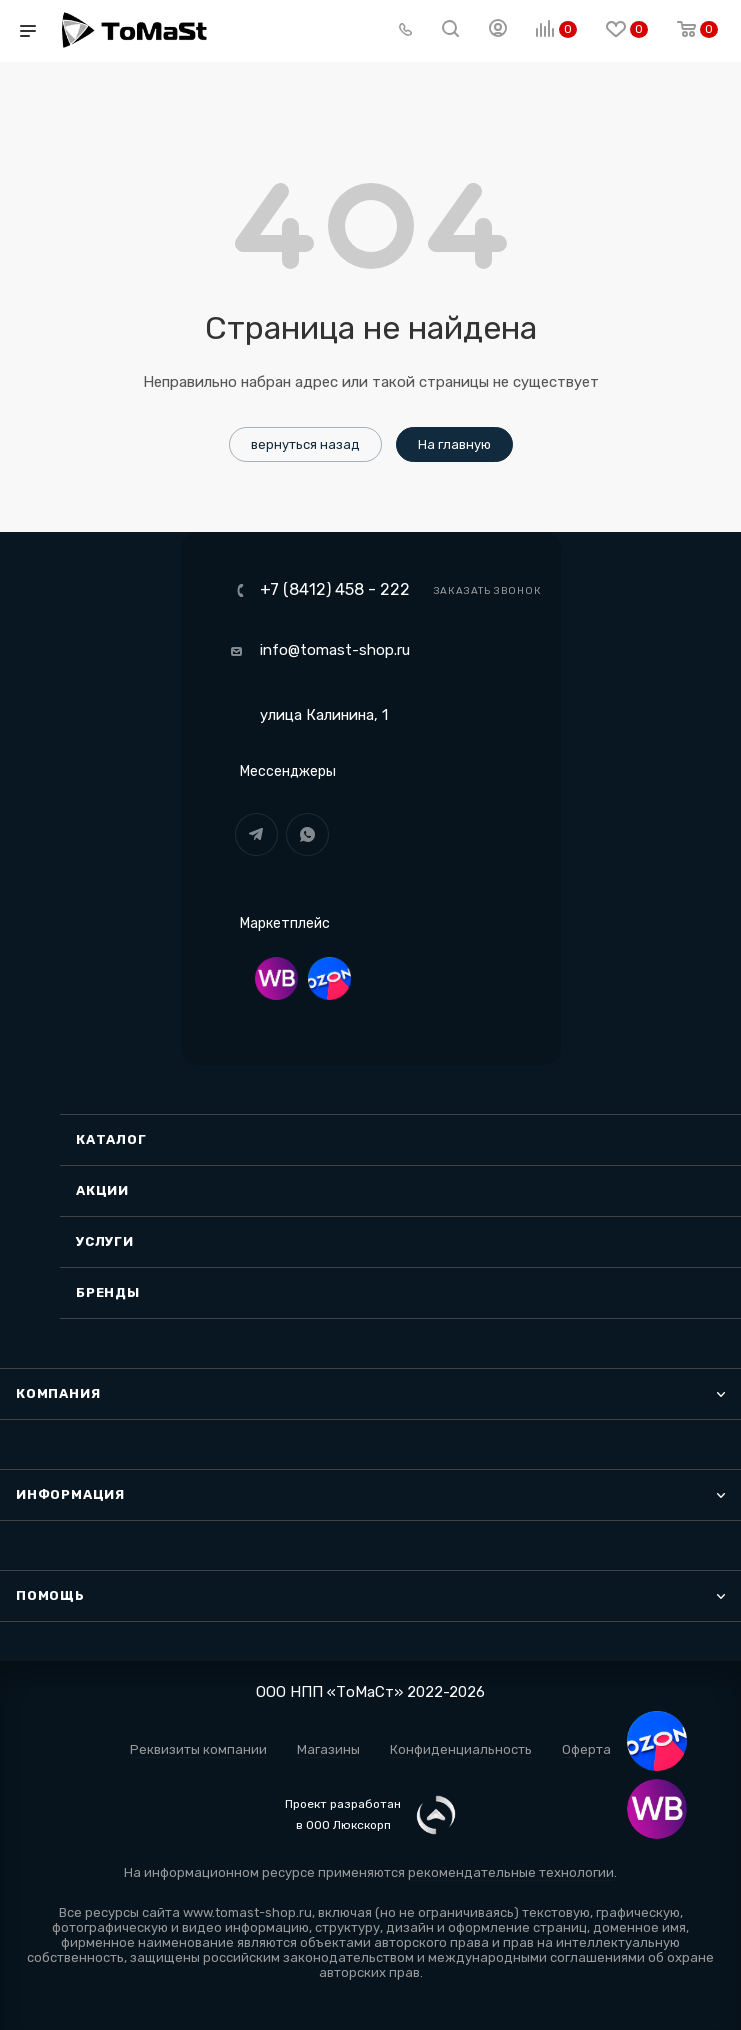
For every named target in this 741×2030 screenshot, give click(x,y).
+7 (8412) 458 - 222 (335, 590)
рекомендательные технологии (511, 1872)
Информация (70, 1494)
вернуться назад (305, 444)
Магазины (328, 1749)
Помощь (50, 1595)
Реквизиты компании (198, 1749)
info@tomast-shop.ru (335, 650)
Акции (102, 1190)
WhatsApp (307, 834)
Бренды (108, 1292)
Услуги (105, 1241)
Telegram (256, 834)
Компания (58, 1393)
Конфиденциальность (461, 1749)
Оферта (586, 1749)
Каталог (111, 1139)
